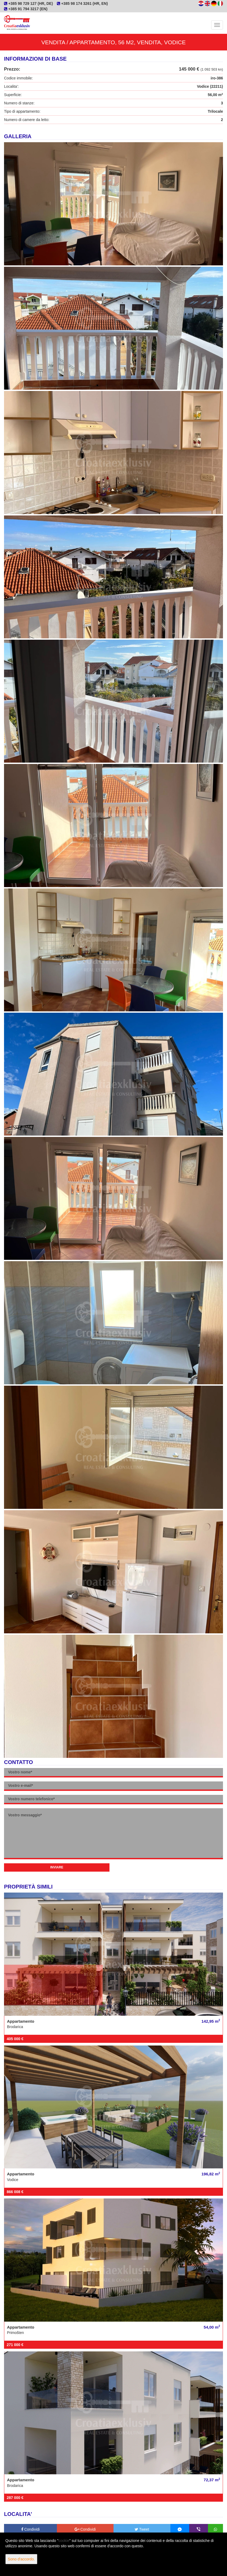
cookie (63, 2540)
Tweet (142, 2529)
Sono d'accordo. (21, 2559)
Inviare (56, 1867)
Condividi (30, 2529)
